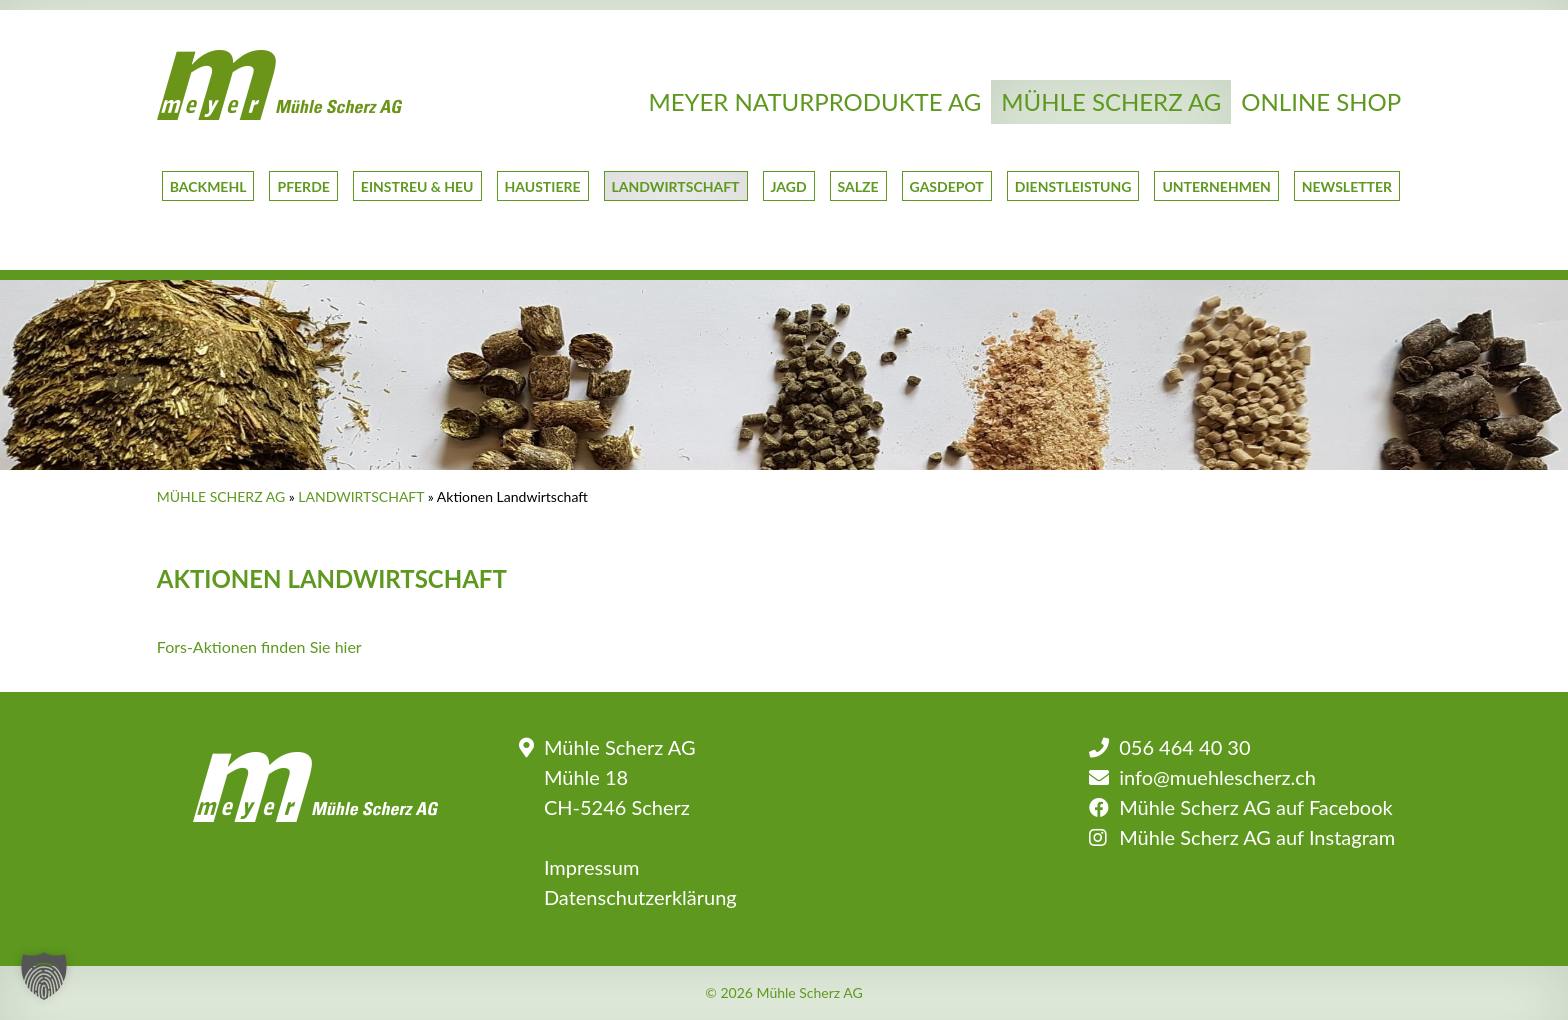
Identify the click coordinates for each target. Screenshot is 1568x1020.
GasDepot (947, 186)
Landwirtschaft (676, 186)
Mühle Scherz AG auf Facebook (1255, 807)
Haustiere (543, 186)
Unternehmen (1216, 186)
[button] (44, 976)
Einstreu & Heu (417, 186)
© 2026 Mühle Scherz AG (784, 993)
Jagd (789, 186)
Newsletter (1347, 186)
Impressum (591, 867)
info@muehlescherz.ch (1217, 777)
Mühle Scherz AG (1111, 101)
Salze (858, 186)
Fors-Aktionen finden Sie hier (259, 646)
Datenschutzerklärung (640, 897)
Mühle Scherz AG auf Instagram (1257, 837)
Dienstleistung (1073, 186)
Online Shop (1321, 101)
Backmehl (208, 186)
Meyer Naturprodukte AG (814, 101)
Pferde (303, 186)
